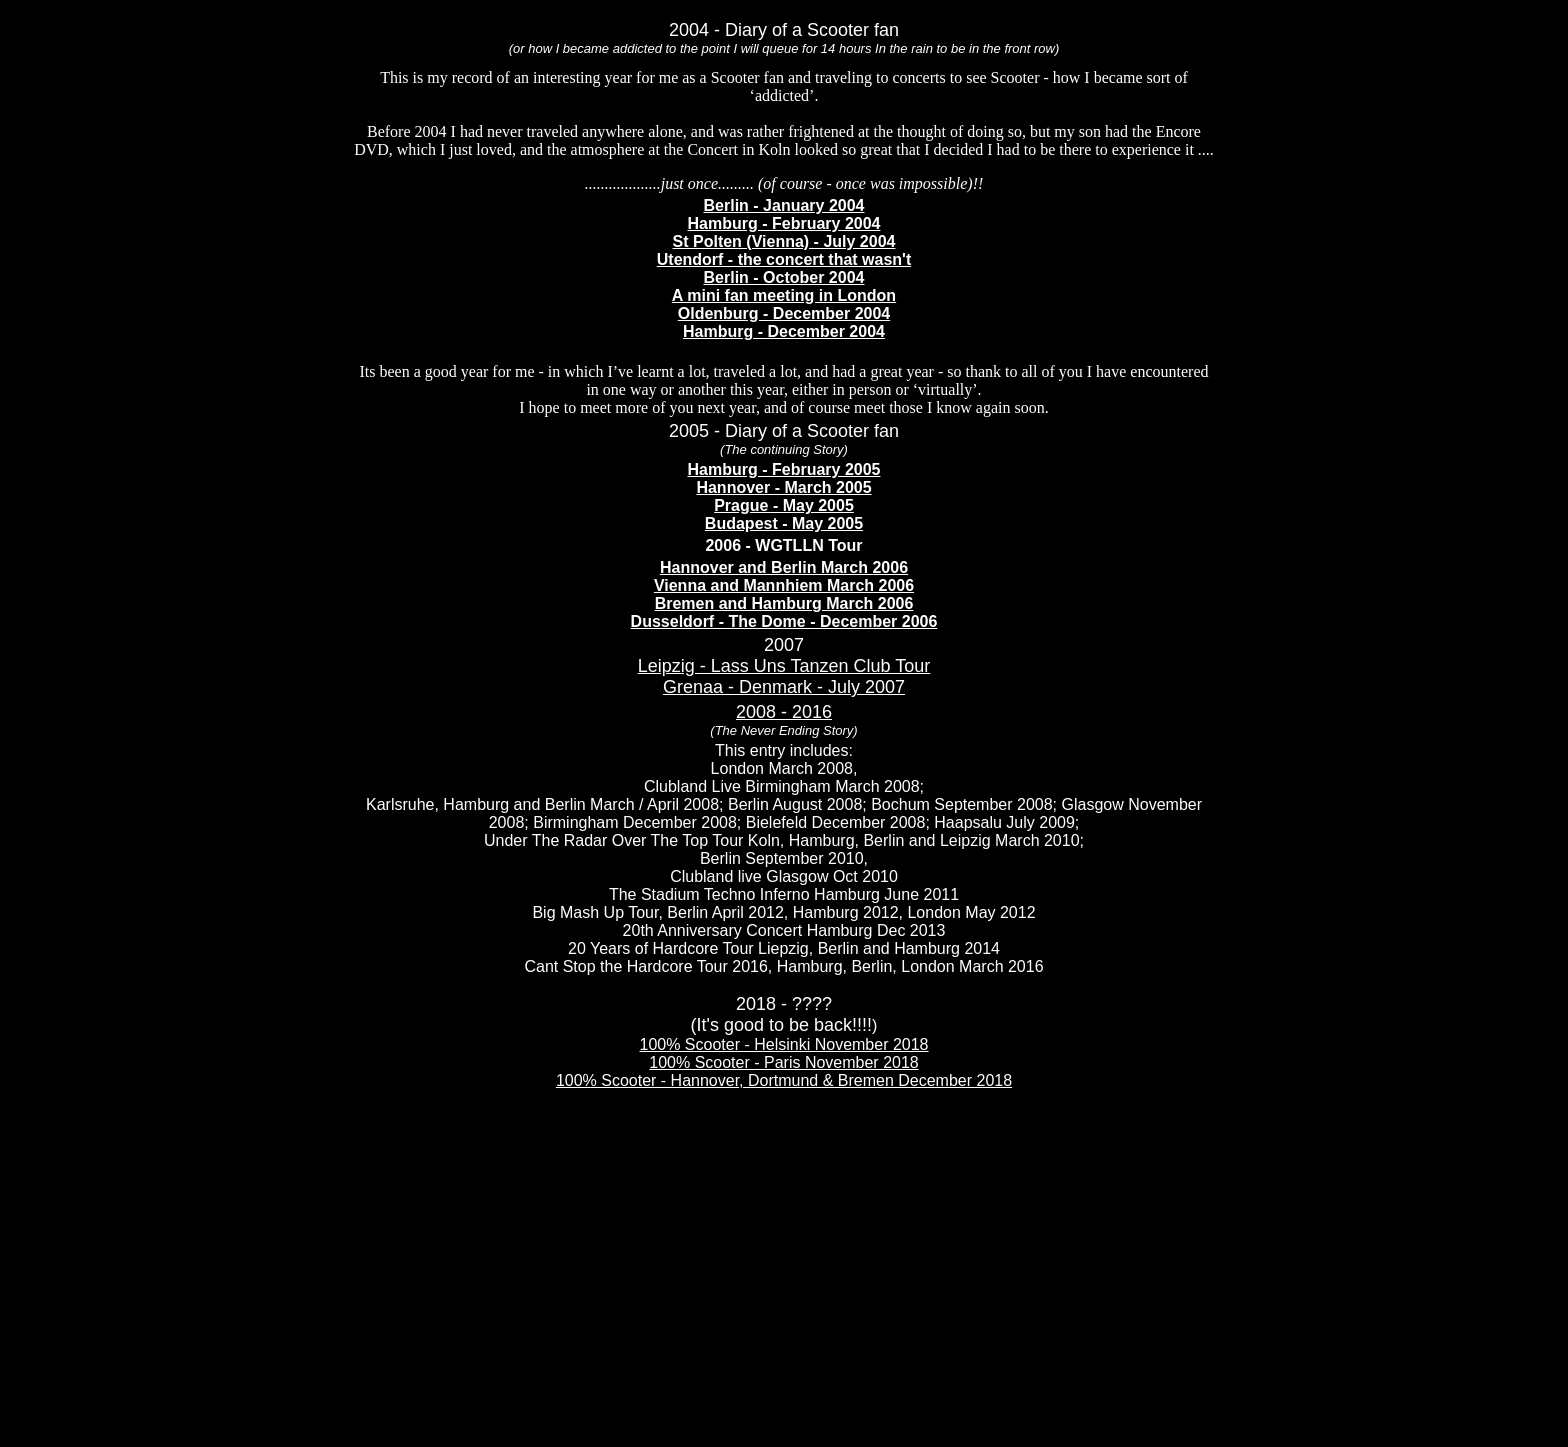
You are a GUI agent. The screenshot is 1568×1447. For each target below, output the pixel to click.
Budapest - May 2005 (784, 523)
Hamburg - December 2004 (784, 331)
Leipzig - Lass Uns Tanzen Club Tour (784, 666)
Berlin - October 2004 (784, 277)
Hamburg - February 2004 (784, 223)
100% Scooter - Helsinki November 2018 (783, 1044)
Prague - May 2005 (784, 505)
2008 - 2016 (784, 712)
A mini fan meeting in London (784, 295)
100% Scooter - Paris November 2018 (783, 1062)
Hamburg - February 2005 (784, 469)
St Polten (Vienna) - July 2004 (784, 241)
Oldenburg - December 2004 (784, 313)
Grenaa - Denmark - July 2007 (784, 687)
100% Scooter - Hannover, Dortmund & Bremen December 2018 (784, 1080)
